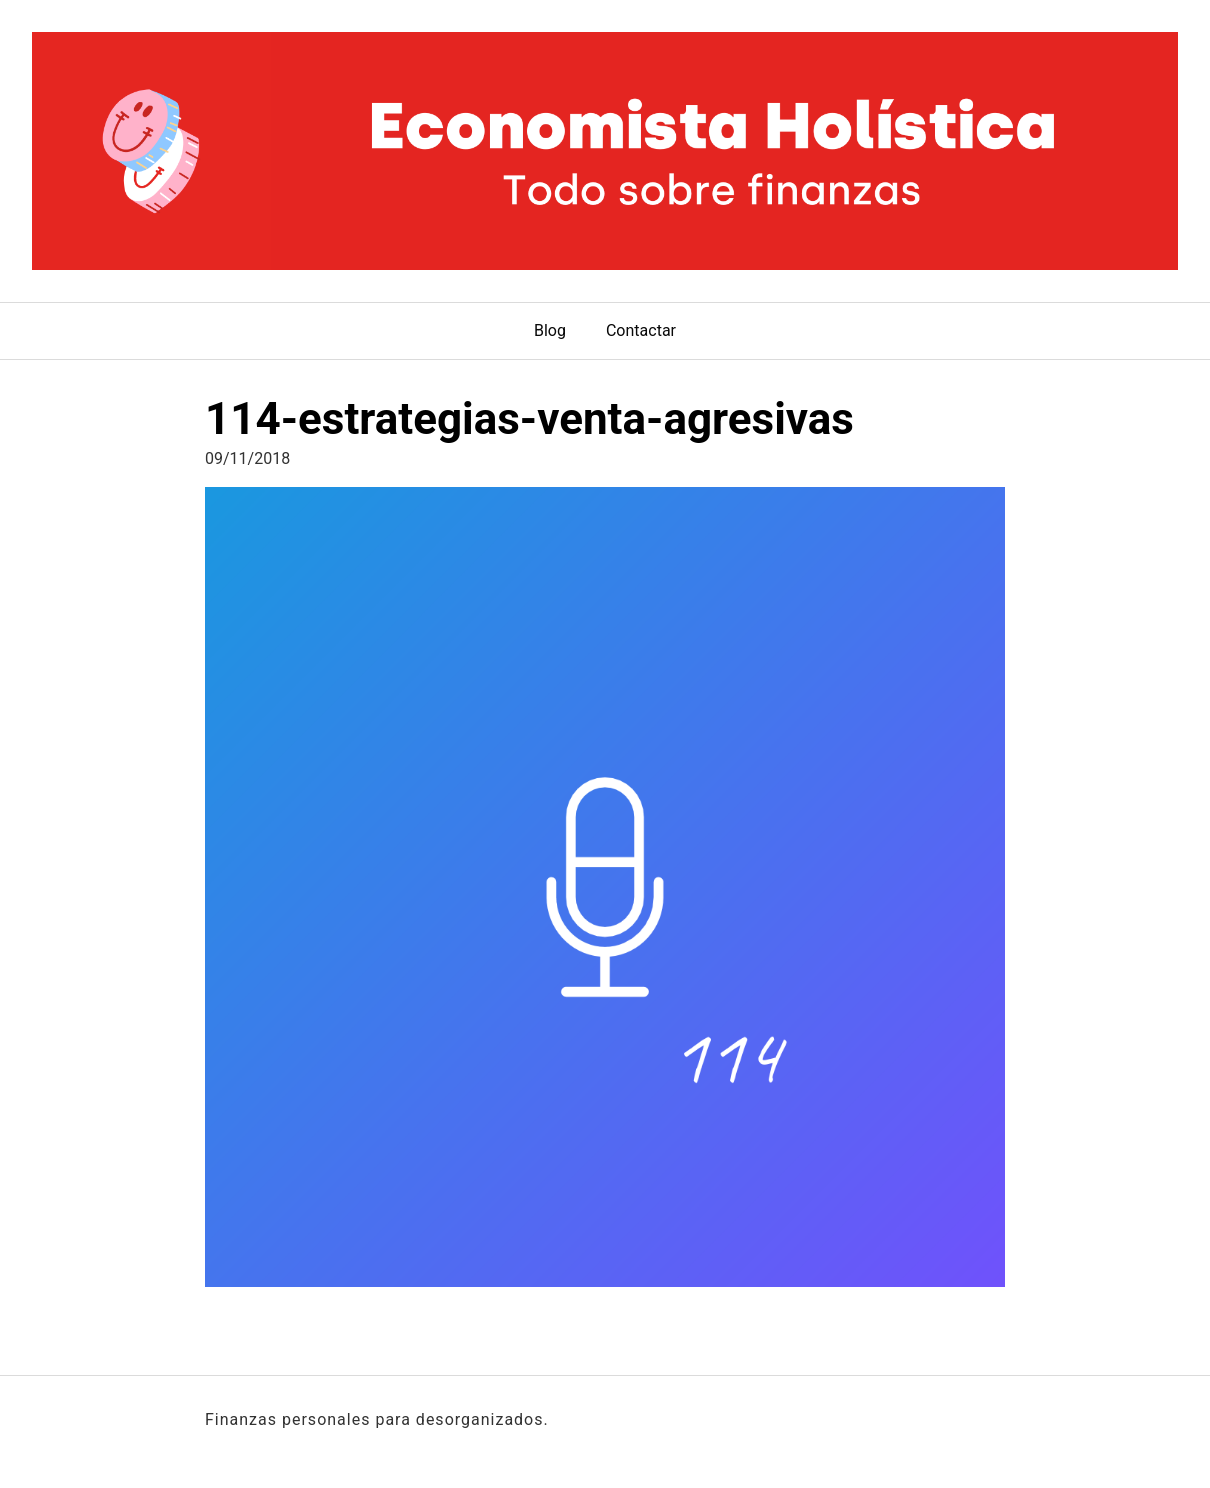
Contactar (641, 330)
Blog (550, 330)
